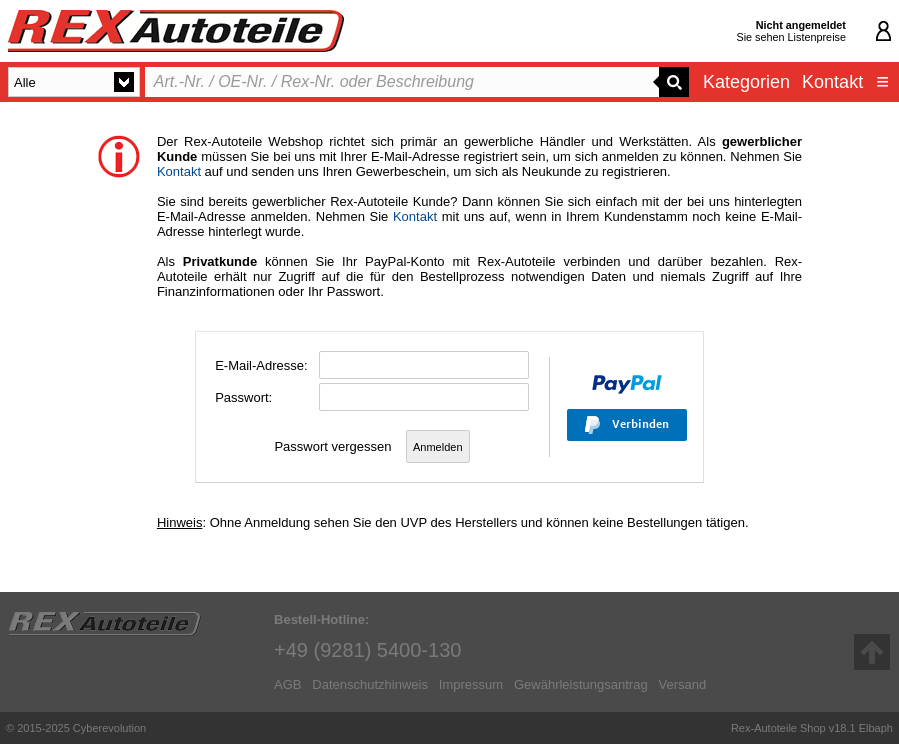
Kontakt (832, 82)
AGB (287, 684)
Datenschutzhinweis (370, 684)
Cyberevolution (109, 728)
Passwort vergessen (332, 446)
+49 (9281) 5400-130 (367, 650)
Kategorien (746, 82)
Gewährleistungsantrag (581, 684)
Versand (682, 684)
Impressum (471, 684)
